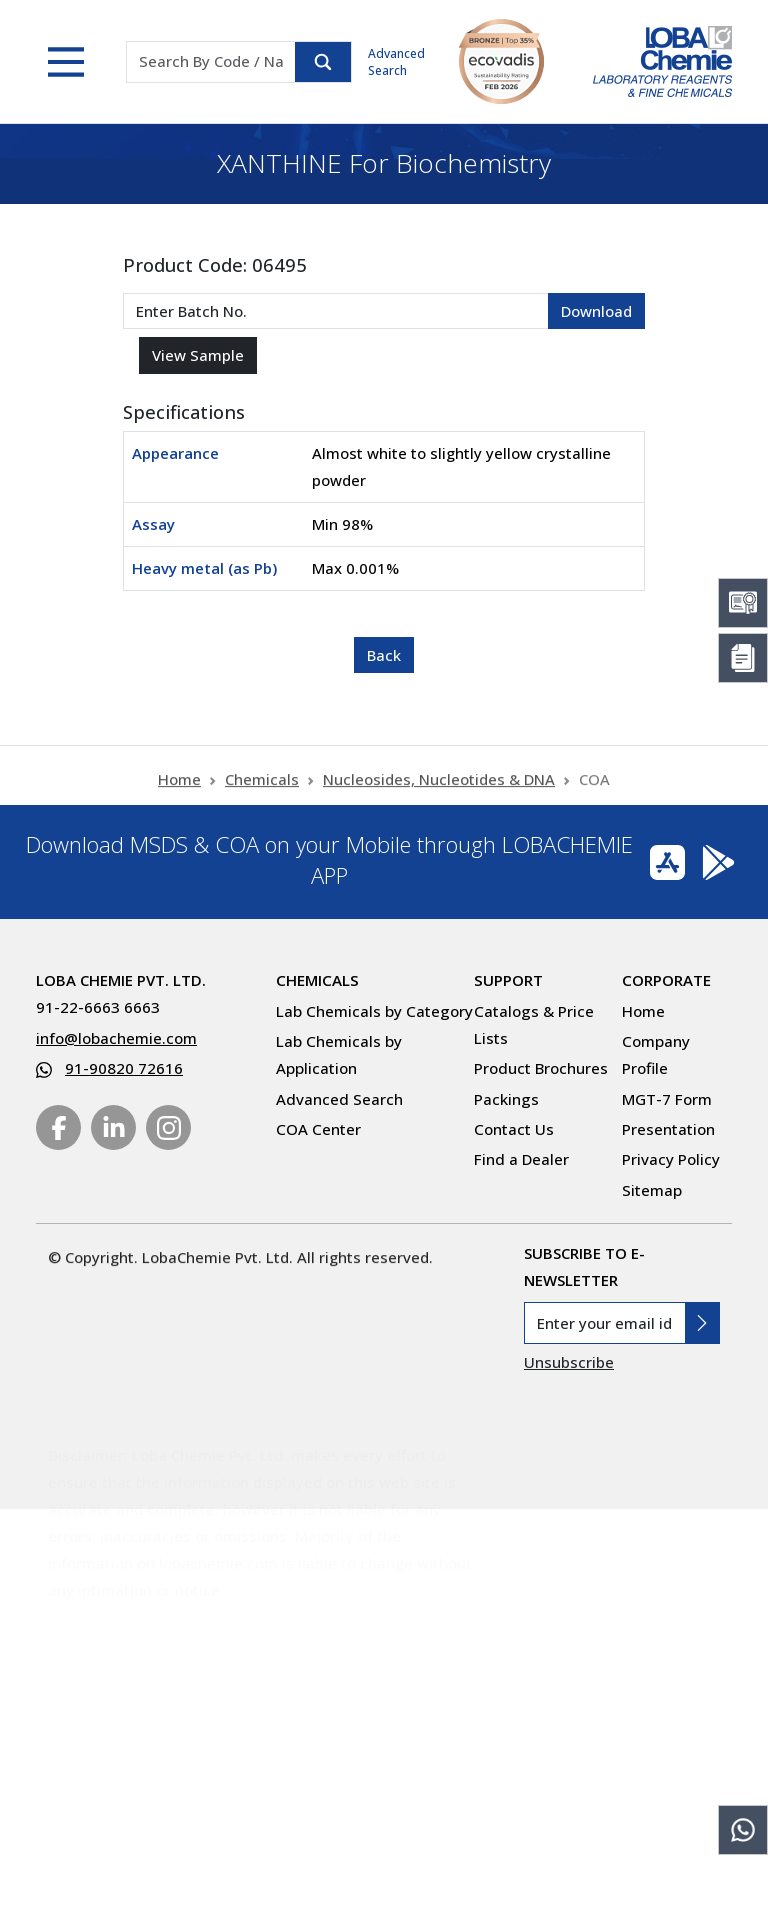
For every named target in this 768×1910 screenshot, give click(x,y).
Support (508, 980)
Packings (506, 1099)
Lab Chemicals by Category (374, 1011)
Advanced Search (396, 62)
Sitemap (652, 1190)
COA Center (318, 1129)
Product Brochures (541, 1068)
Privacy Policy (671, 1159)
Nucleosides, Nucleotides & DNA (439, 788)
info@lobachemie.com (116, 1038)
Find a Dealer (521, 1159)
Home (179, 788)
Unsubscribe (569, 1362)
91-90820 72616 (124, 1068)
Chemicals (262, 788)
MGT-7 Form (667, 1099)
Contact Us (514, 1129)
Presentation (668, 1129)
